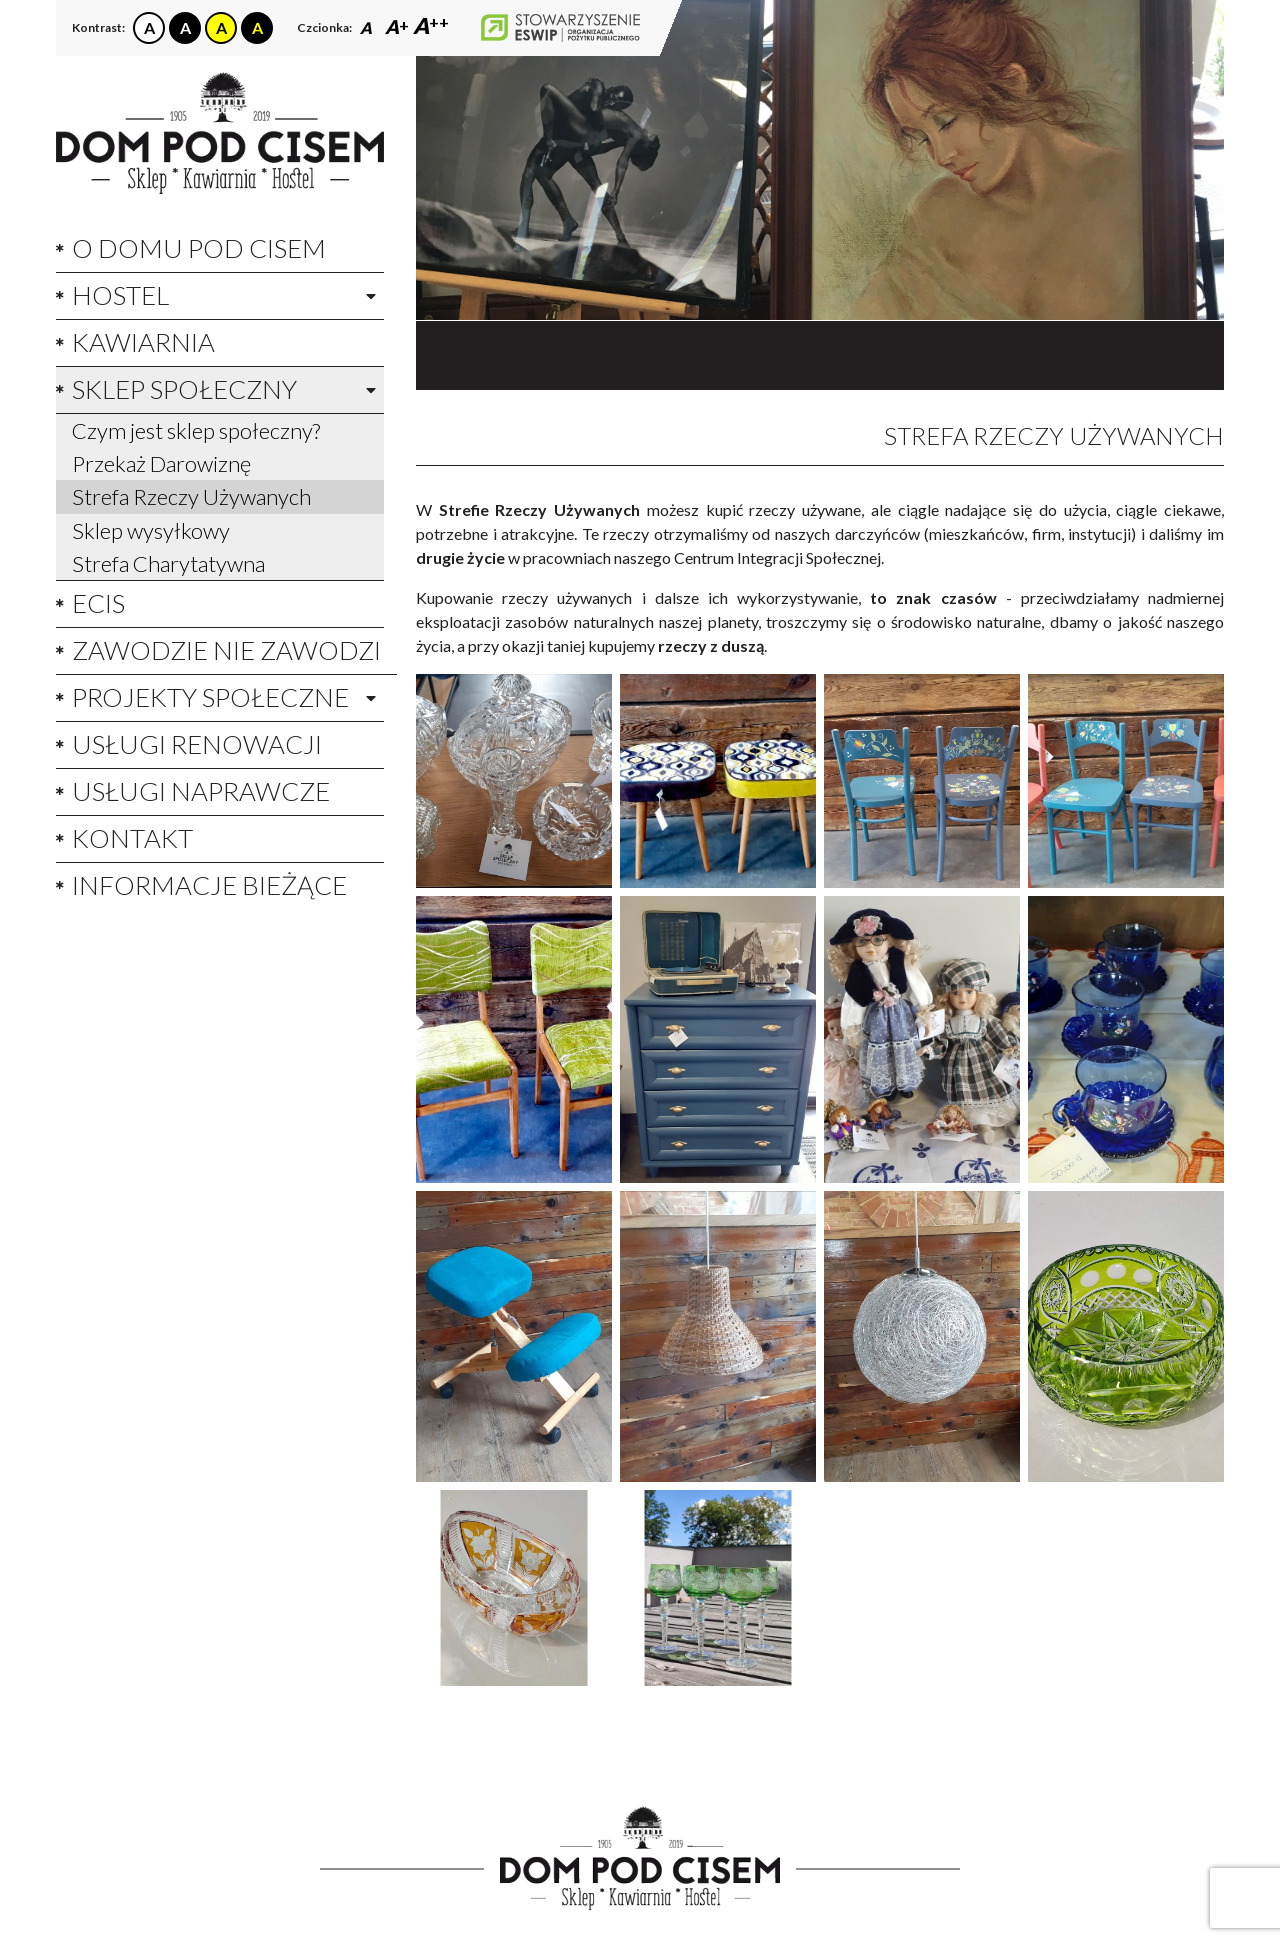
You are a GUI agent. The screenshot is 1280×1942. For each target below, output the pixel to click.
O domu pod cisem (199, 248)
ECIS (98, 603)
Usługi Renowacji (197, 744)
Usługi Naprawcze (201, 791)
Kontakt (132, 838)
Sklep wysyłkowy (151, 530)
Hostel (120, 295)
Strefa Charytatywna (168, 563)
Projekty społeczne (210, 697)
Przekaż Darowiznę (161, 463)
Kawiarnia (143, 342)
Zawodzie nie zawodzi (226, 650)
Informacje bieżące (209, 885)
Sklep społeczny (184, 389)
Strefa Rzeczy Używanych (191, 496)
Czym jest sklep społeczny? (196, 430)
